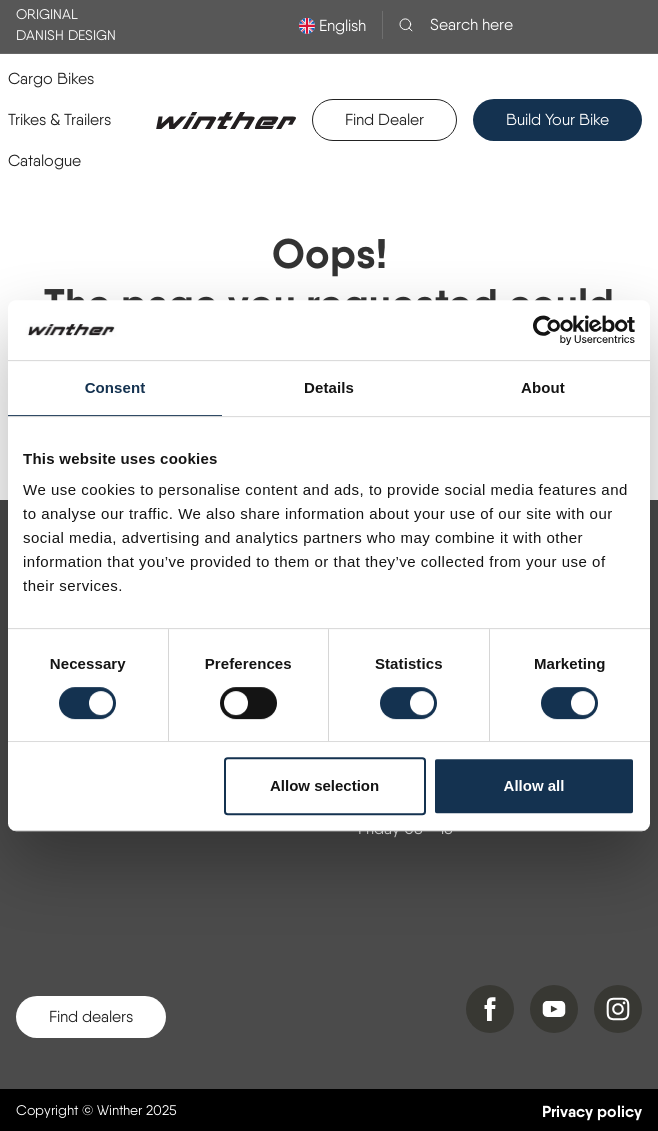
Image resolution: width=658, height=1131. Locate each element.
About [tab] (543, 387)
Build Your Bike (557, 119)
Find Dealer (384, 119)
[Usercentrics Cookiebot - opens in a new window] (547, 330)
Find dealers (91, 1016)
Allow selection (324, 785)
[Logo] (226, 120)
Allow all (534, 785)
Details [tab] (329, 387)
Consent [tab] (115, 387)
